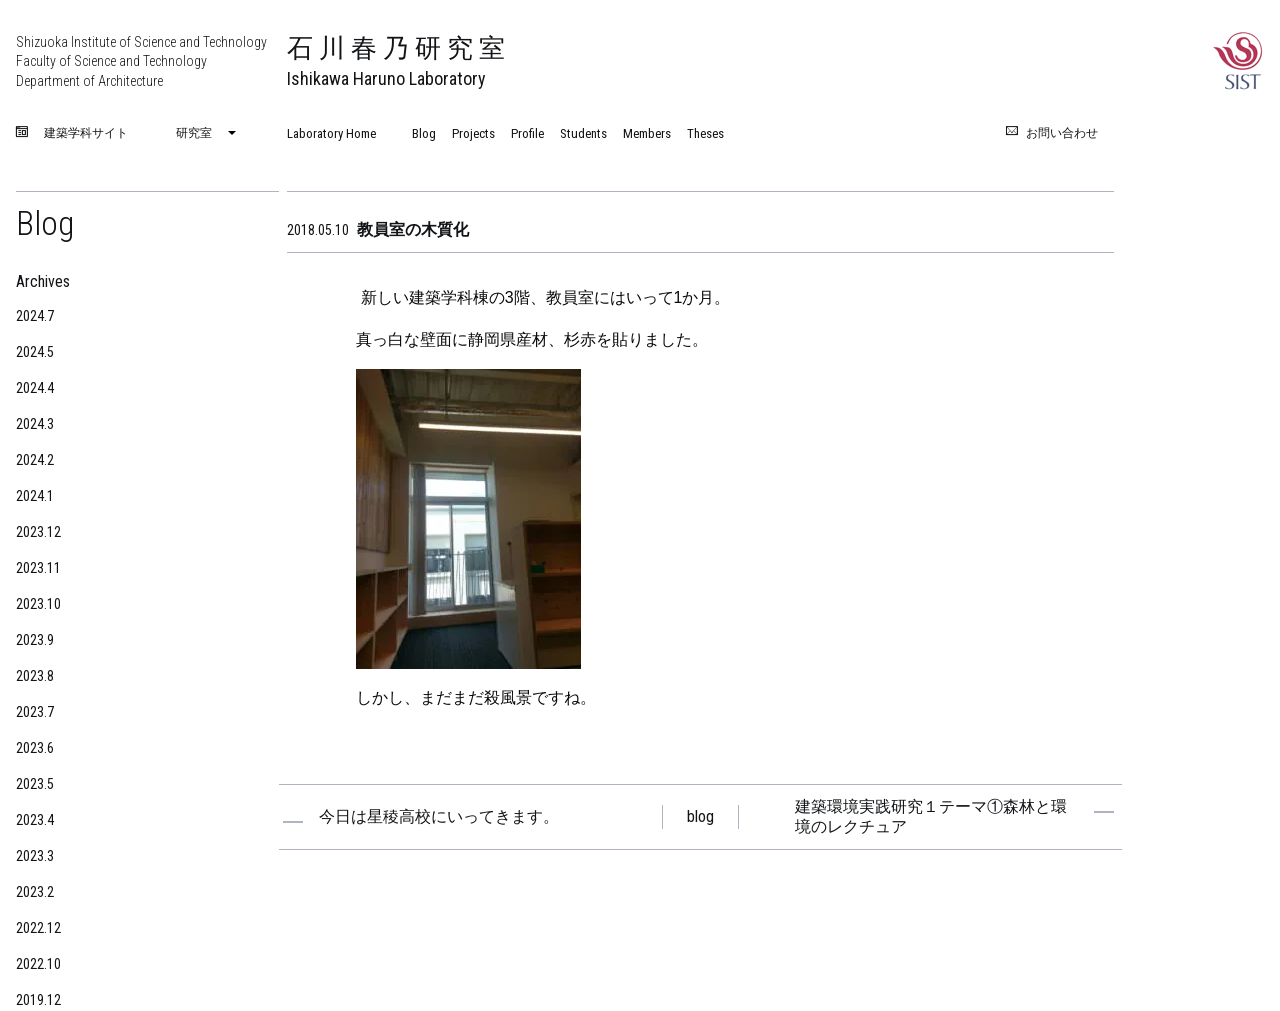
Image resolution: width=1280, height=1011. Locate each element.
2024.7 (35, 316)
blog (700, 816)
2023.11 (38, 568)
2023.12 (38, 532)
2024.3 (35, 424)
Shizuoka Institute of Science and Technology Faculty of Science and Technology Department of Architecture (141, 61)
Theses (705, 133)
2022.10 (38, 964)
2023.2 (35, 892)
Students (583, 133)
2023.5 (35, 784)
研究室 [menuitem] (194, 133)
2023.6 (35, 748)
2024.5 (35, 352)
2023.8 (35, 676)
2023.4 (35, 820)
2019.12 (38, 1000)
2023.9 (35, 640)
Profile (527, 133)
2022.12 (38, 928)
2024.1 (35, 496)
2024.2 (35, 460)
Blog (424, 133)
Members (647, 133)
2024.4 (35, 388)
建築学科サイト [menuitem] (86, 134)
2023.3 (35, 856)
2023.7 (35, 712)
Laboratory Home (331, 133)
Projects (473, 133)
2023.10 (38, 604)
